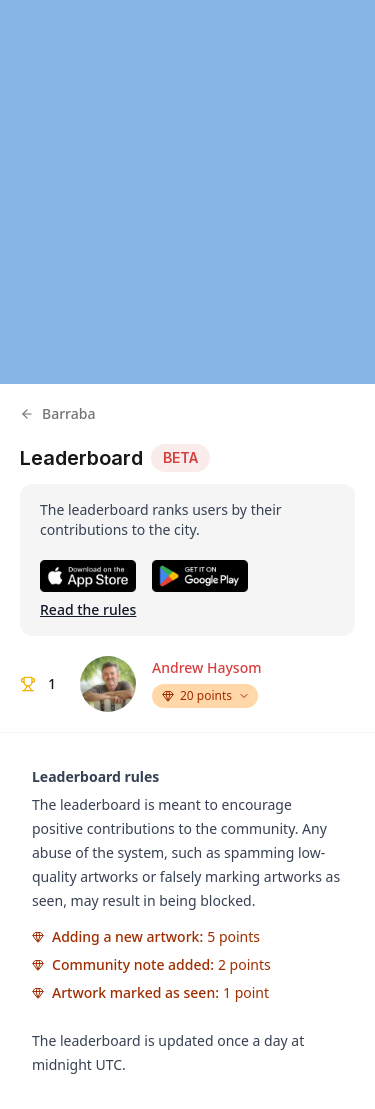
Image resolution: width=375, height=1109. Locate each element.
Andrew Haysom (206, 667)
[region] (187, 192)
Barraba (57, 413)
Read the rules (88, 609)
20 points (206, 695)
